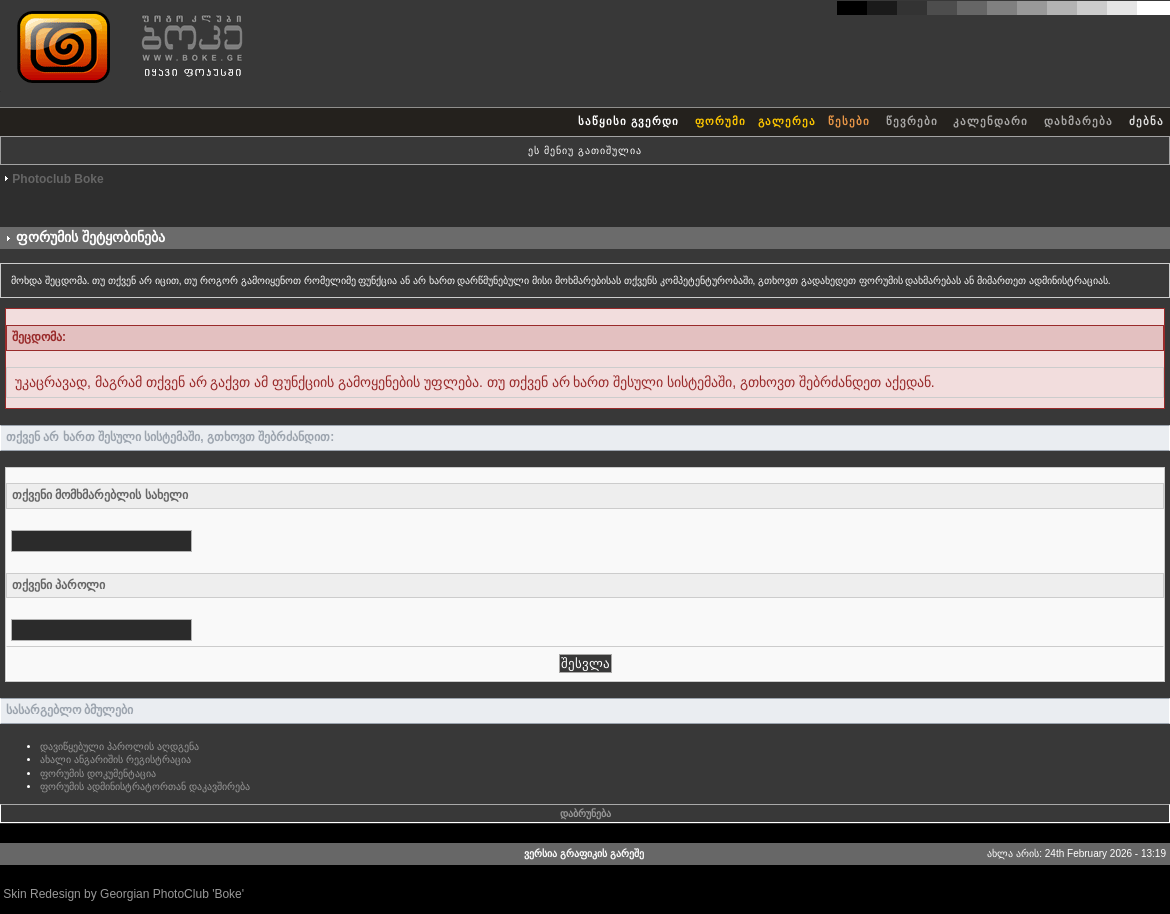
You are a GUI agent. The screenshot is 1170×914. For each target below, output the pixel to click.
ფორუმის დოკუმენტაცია (98, 773)
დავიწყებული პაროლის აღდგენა (119, 746)
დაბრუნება (585, 813)
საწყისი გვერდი (628, 121)
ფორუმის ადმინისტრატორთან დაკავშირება (145, 786)
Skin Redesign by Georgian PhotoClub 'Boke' (123, 894)
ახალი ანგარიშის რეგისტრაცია (115, 759)
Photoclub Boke (57, 179)
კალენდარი (990, 121)
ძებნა (1146, 121)
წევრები (912, 121)
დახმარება (1078, 121)
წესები (849, 121)
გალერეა (787, 121)
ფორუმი (720, 121)
